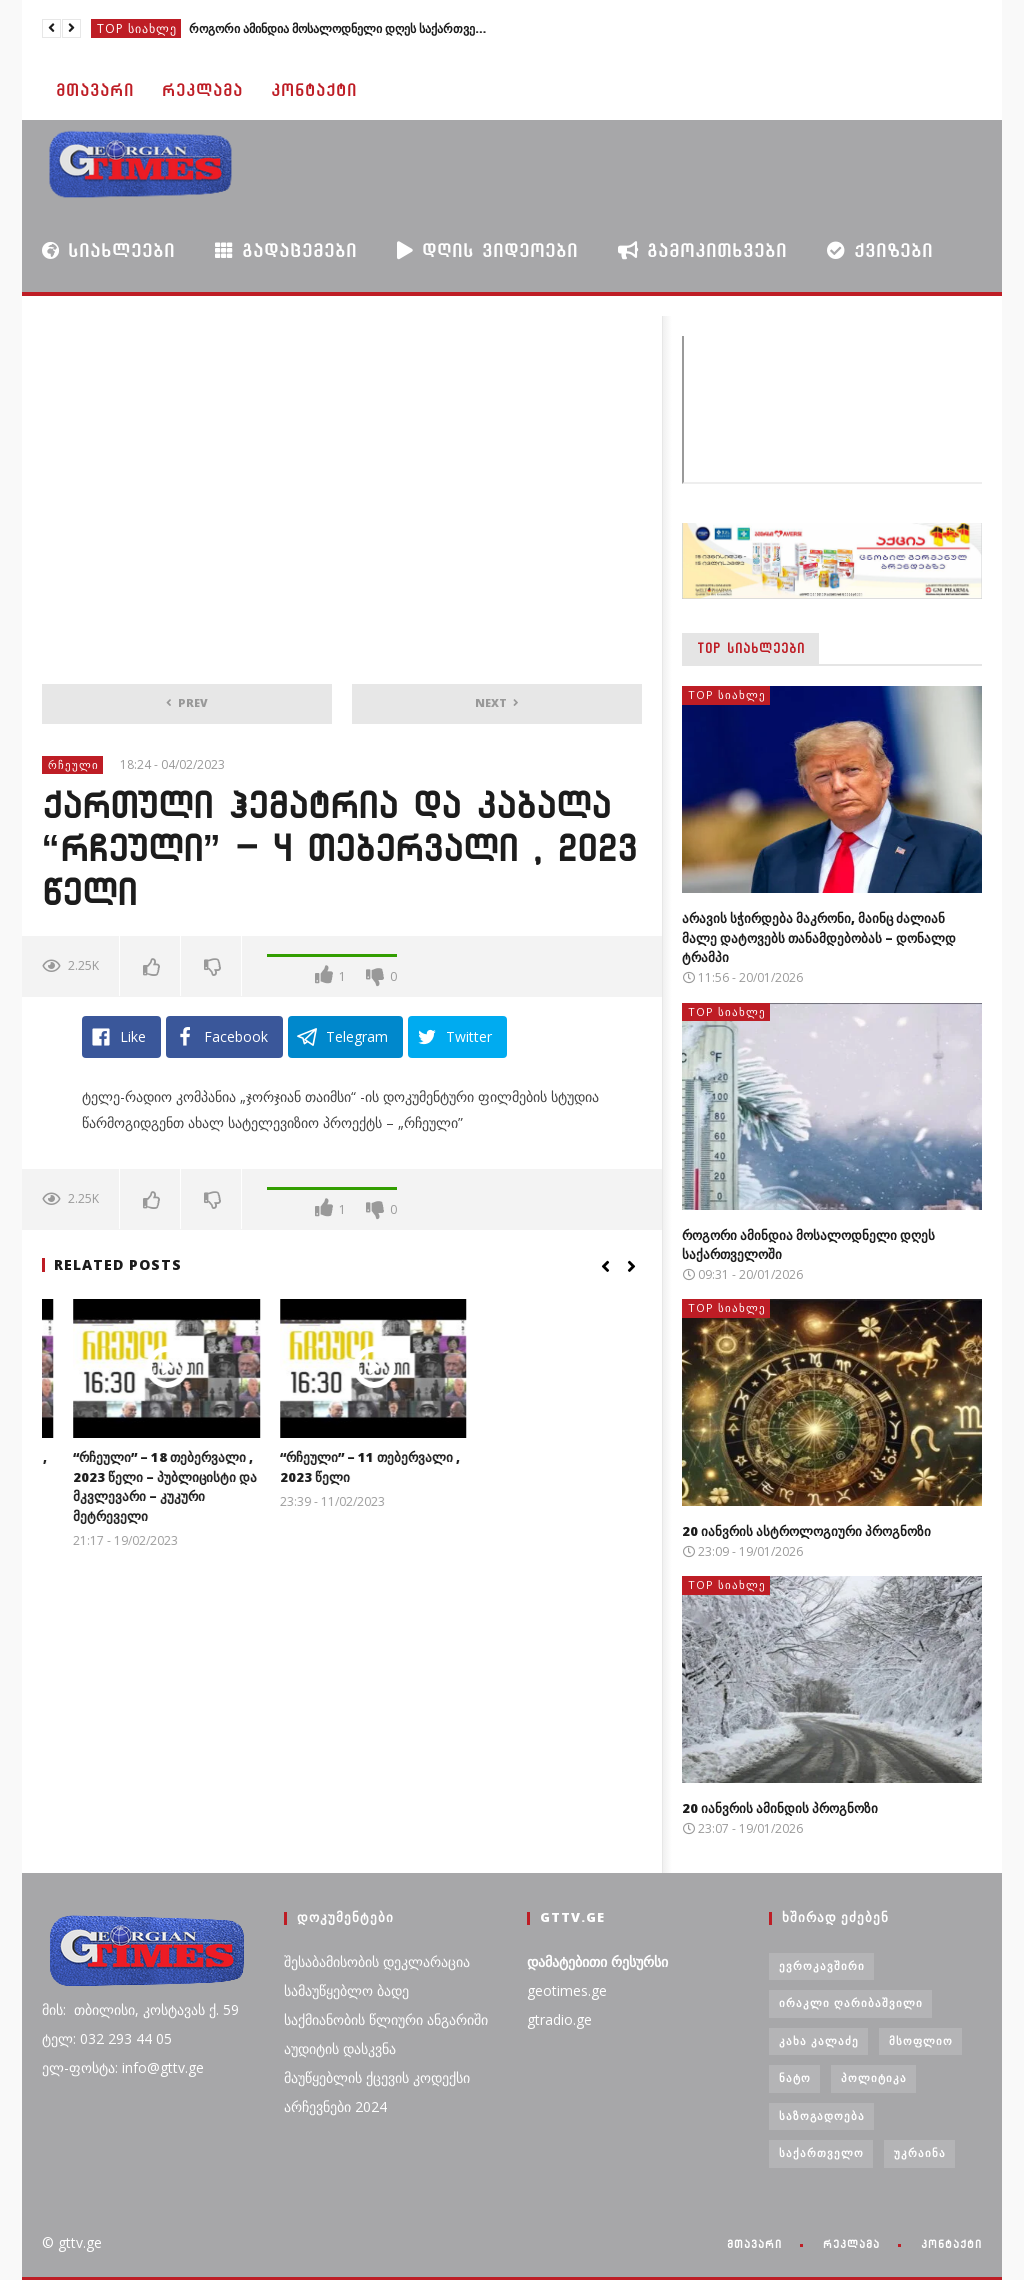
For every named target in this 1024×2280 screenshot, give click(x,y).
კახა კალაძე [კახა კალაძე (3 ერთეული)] (819, 2040)
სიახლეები (108, 250)
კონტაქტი (314, 90)
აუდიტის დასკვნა (340, 2048)
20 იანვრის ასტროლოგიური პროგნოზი (806, 1531)
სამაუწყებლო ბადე (346, 1990)
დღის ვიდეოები (487, 250)
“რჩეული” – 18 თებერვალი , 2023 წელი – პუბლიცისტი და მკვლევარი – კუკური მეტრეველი (340, 1486)
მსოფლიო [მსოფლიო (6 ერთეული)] (921, 2040)
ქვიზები (880, 250)
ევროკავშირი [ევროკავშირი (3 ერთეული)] (822, 1965)
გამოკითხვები (702, 250)
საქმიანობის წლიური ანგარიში (386, 2019)
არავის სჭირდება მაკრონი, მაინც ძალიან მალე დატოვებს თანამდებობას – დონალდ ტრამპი (819, 937)
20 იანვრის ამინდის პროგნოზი (780, 1808)
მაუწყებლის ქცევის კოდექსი (377, 2077)
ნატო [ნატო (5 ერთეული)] (795, 2077)
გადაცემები (286, 250)
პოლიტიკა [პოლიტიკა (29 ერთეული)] (874, 2077)
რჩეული (73, 764)
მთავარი (95, 90)
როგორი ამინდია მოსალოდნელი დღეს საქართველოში (339, 28)
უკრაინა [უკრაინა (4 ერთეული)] (920, 2152)
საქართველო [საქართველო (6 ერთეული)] (821, 2152)
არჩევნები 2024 (335, 2106)
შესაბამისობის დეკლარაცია (377, 1961)
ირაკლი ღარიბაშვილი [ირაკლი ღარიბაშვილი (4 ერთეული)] (851, 2002)
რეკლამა (202, 90)
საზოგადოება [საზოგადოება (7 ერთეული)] (822, 2115)
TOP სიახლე (137, 28)
